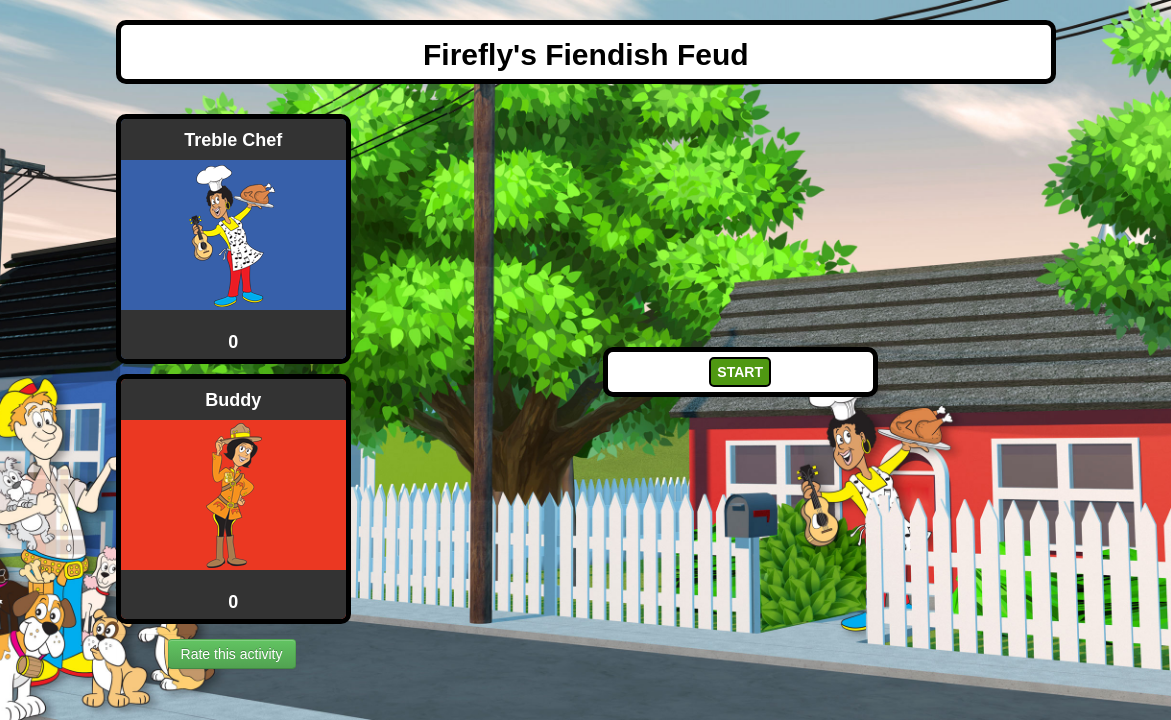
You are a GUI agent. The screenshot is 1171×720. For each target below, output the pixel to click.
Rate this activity (232, 654)
